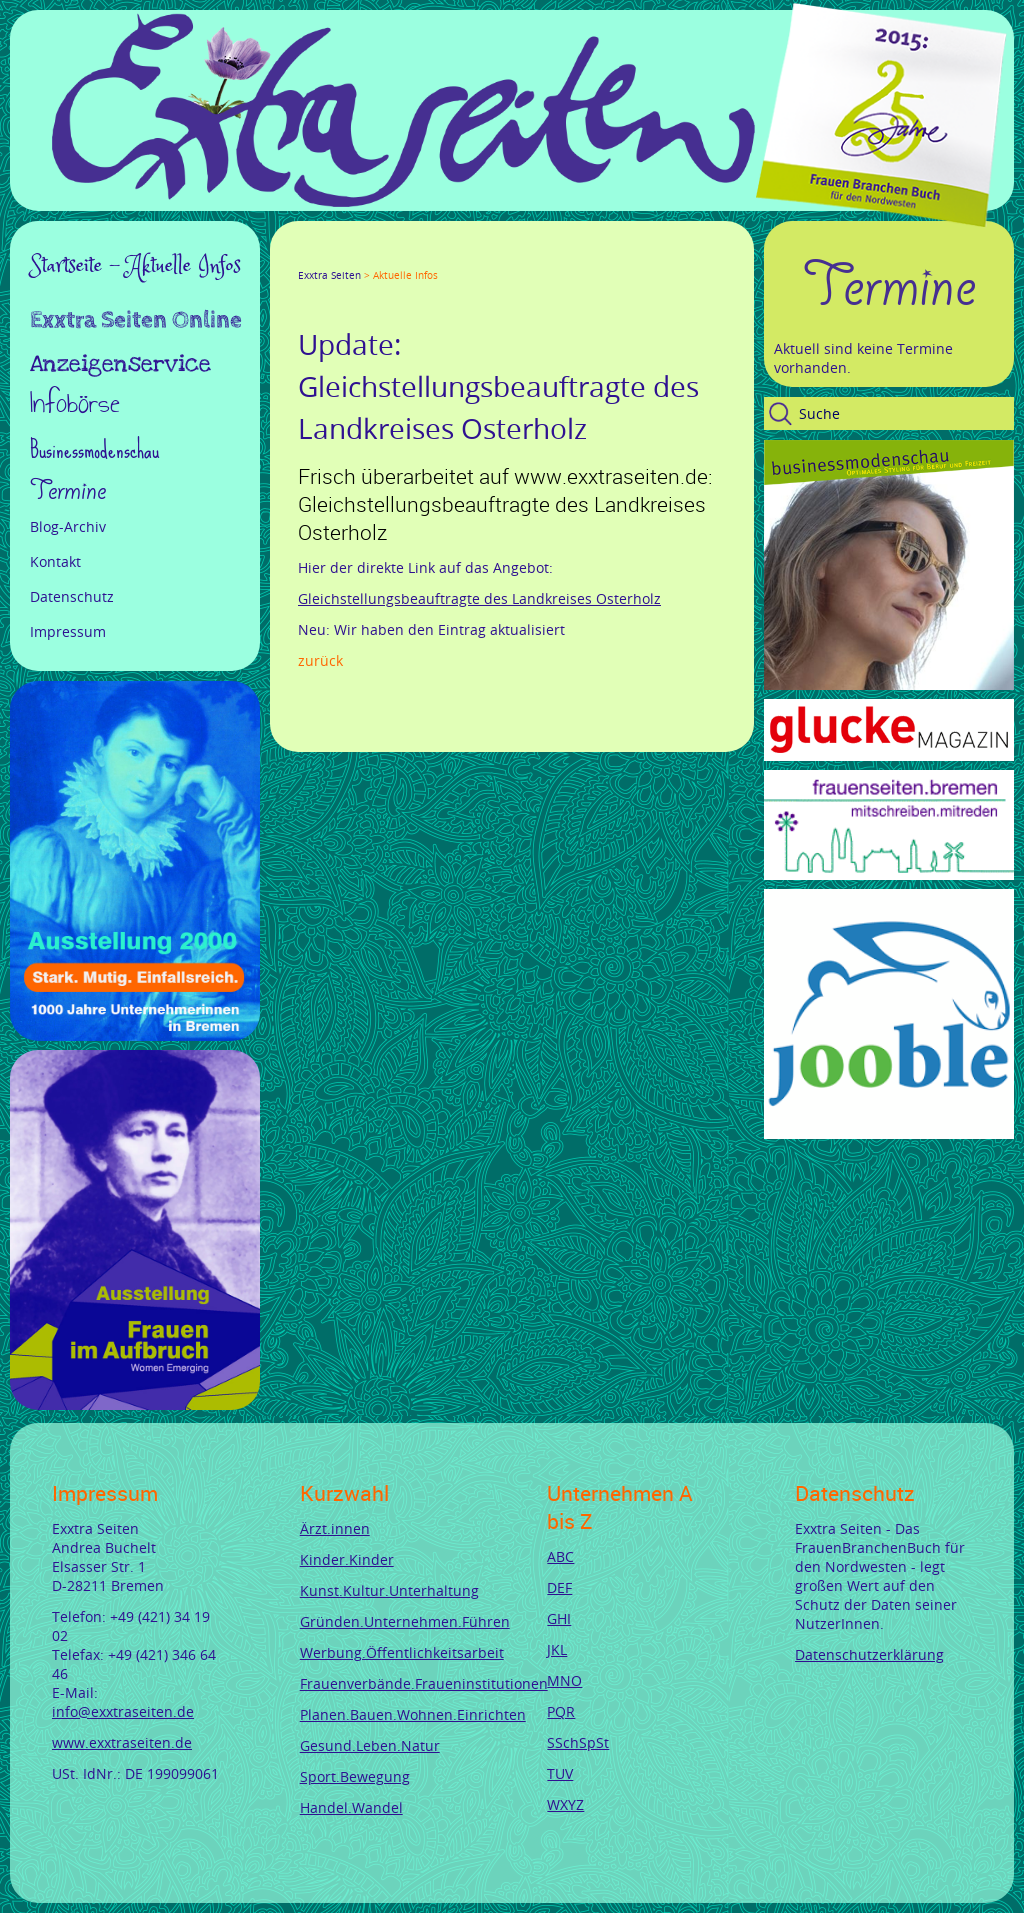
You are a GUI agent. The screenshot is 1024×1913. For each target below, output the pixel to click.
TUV (560, 1773)
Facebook (306, 257)
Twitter (330, 257)
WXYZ (565, 1804)
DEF (559, 1587)
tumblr (450, 257)
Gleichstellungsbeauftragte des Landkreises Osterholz (479, 598)
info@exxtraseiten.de (123, 1711)
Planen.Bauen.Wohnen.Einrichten (413, 1714)
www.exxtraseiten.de (122, 1742)
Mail (426, 257)
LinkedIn (378, 257)
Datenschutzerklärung (869, 1654)
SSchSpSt (578, 1742)
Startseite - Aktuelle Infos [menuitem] (135, 266)
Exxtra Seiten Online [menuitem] (136, 322)
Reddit (474, 257)
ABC (560, 1556)
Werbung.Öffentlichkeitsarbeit (402, 1652)
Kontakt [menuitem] (55, 561)
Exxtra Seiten (329, 275)
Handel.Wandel (351, 1807)
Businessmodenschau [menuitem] (94, 449)
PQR (561, 1711)
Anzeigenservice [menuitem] (120, 364)
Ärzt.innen (335, 1528)
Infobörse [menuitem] (75, 405)
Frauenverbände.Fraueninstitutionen (424, 1683)
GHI (559, 1618)
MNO (564, 1680)
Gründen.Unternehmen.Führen (405, 1621)
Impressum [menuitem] (68, 631)
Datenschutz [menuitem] (72, 596)
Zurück (320, 660)
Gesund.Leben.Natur (370, 1745)
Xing (402, 257)
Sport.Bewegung (355, 1776)
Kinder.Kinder (347, 1559)
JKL (557, 1649)
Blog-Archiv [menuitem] (68, 526)
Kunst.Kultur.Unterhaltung (389, 1590)
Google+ (354, 257)
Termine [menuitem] (68, 491)
